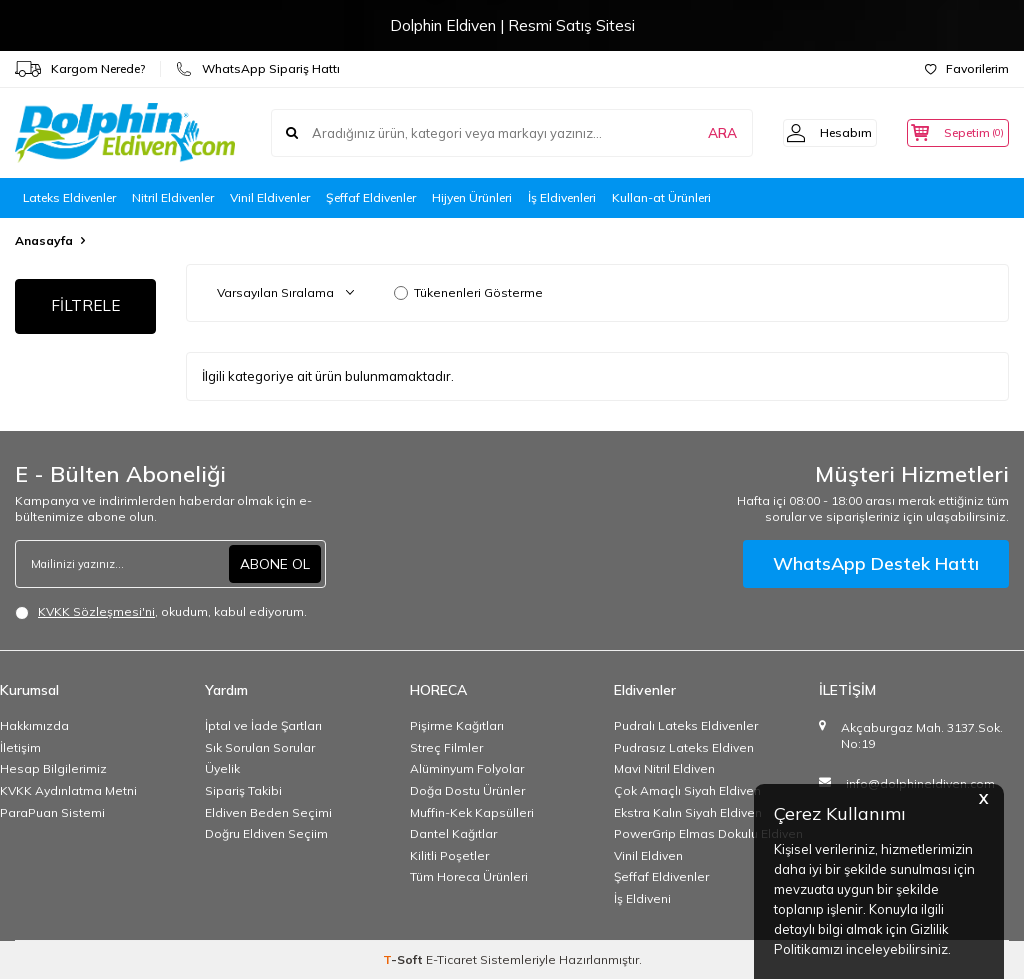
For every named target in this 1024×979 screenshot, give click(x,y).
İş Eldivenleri (562, 197)
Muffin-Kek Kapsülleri (472, 812)
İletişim (20, 747)
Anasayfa (44, 240)
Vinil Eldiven (648, 855)
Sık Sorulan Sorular (260, 747)
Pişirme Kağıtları (457, 725)
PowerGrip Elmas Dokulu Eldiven (708, 833)
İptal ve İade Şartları (263, 725)
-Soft (404, 959)
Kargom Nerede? (80, 69)
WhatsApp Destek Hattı (876, 563)
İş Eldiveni (642, 898)
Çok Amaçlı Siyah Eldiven (687, 790)
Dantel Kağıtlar (453, 833)
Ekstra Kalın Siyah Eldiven (688, 812)
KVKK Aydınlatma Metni (68, 790)
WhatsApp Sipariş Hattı (258, 69)
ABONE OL (275, 564)
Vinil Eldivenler (270, 197)
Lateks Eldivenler (69, 197)
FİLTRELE (85, 307)
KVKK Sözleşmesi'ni (96, 611)
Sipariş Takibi (243, 790)
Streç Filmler (446, 747)
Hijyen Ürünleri (472, 197)
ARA (696, 133)
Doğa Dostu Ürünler (467, 790)
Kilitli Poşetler (449, 855)
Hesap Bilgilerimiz (53, 768)
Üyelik (222, 768)
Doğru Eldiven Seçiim (266, 833)
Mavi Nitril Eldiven (664, 768)
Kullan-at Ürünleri (661, 197)
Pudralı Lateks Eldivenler (686, 725)
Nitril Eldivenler (173, 197)
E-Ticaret (451, 959)
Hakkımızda (34, 725)
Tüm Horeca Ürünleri (469, 876)
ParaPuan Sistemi (52, 812)
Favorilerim (967, 68)
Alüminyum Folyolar (467, 768)
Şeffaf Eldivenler (371, 197)
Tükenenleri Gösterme (468, 292)
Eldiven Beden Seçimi (268, 812)
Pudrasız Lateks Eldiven (684, 747)
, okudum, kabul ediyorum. (161, 612)
